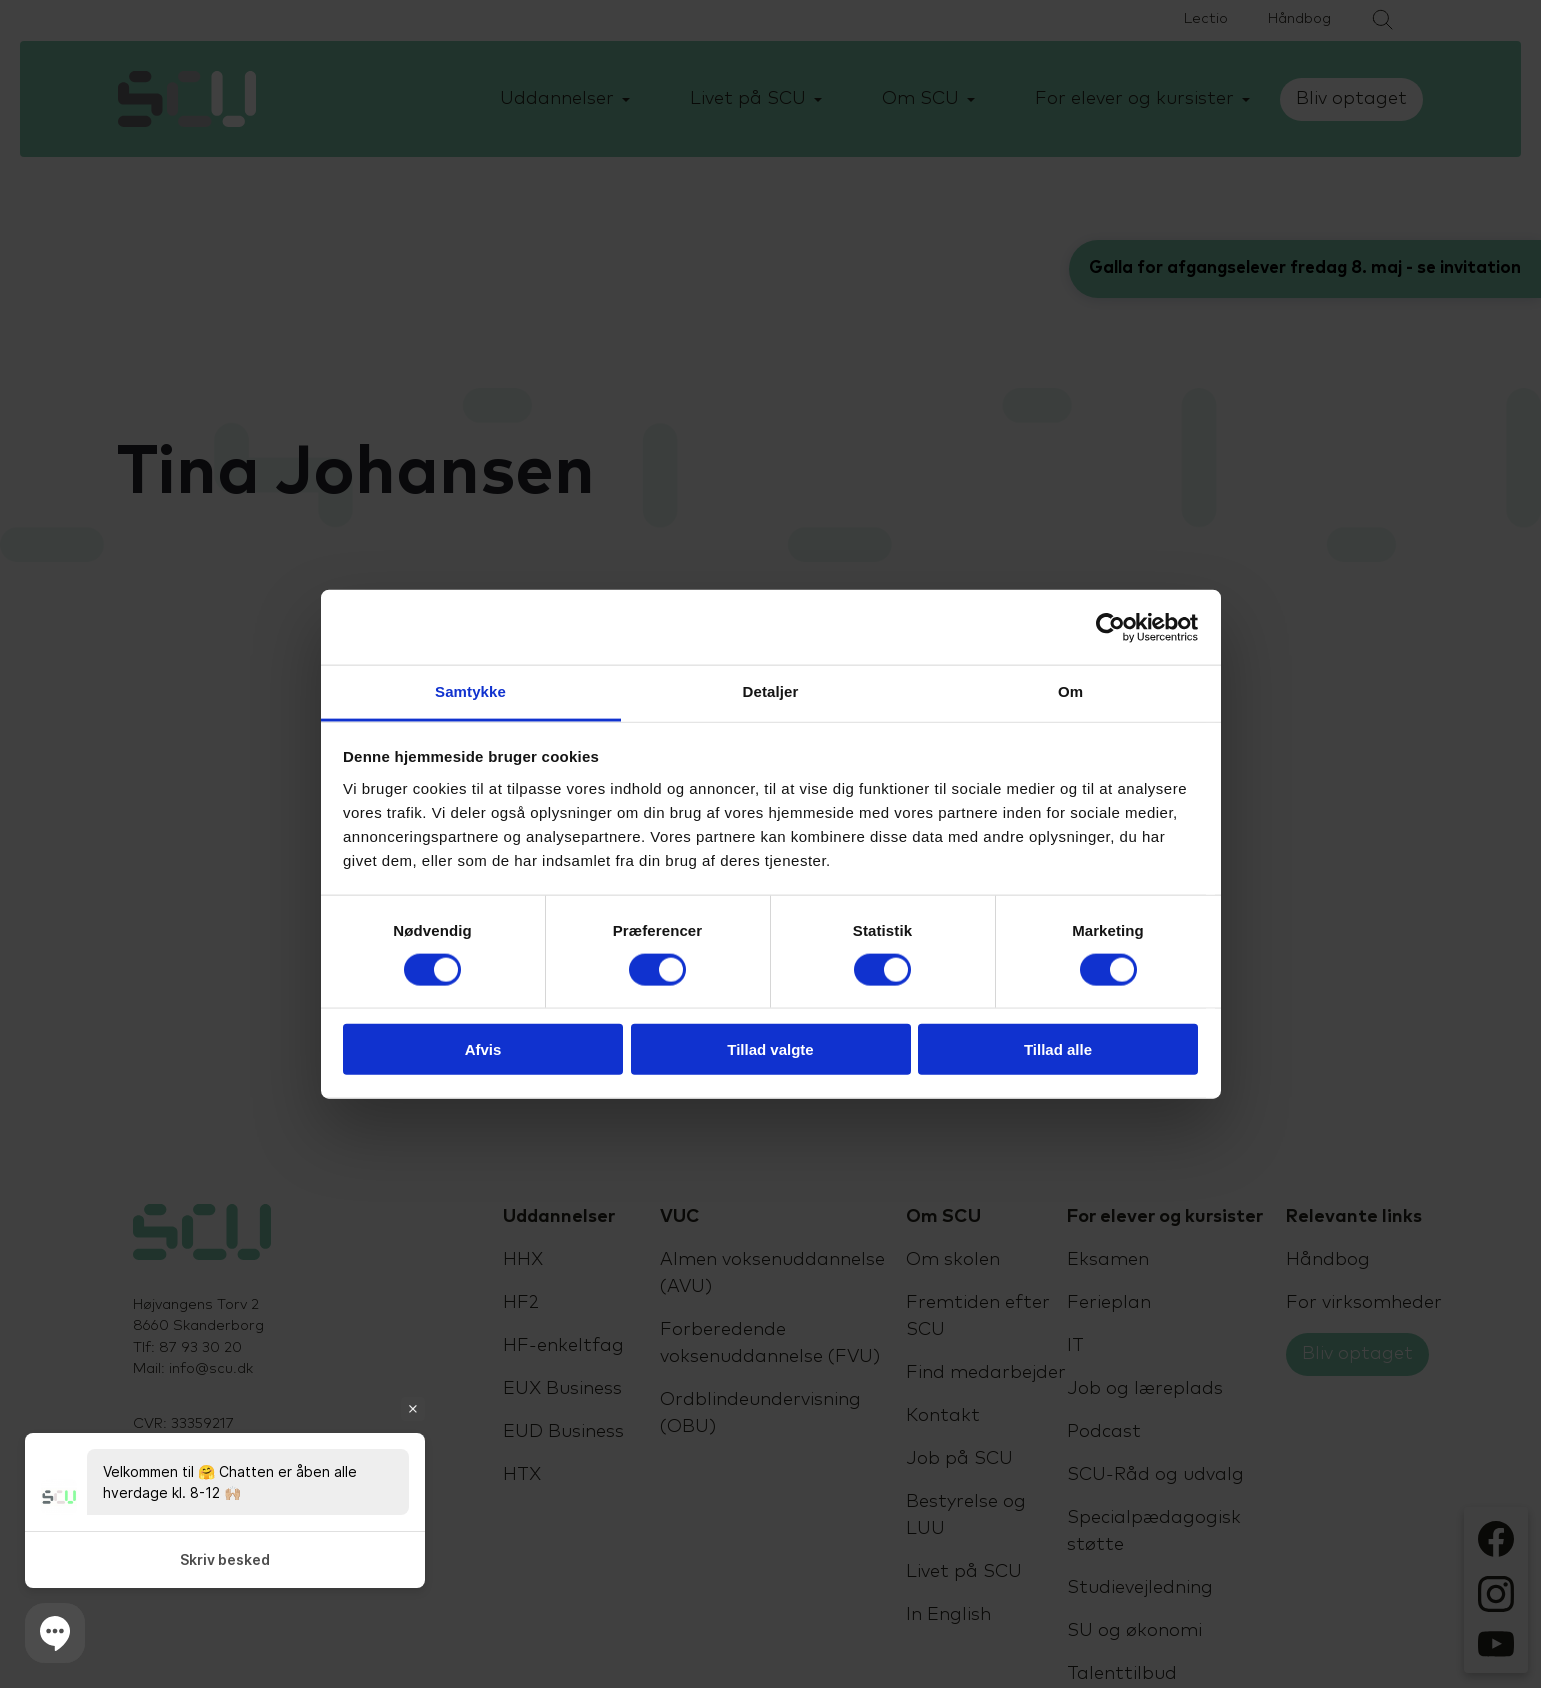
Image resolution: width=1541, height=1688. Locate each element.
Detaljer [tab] (771, 691)
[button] (55, 1633)
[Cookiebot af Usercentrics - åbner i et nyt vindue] (1110, 627)
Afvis (483, 1049)
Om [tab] (1070, 691)
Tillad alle (1058, 1049)
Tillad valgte (770, 1049)
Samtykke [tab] (470, 691)
